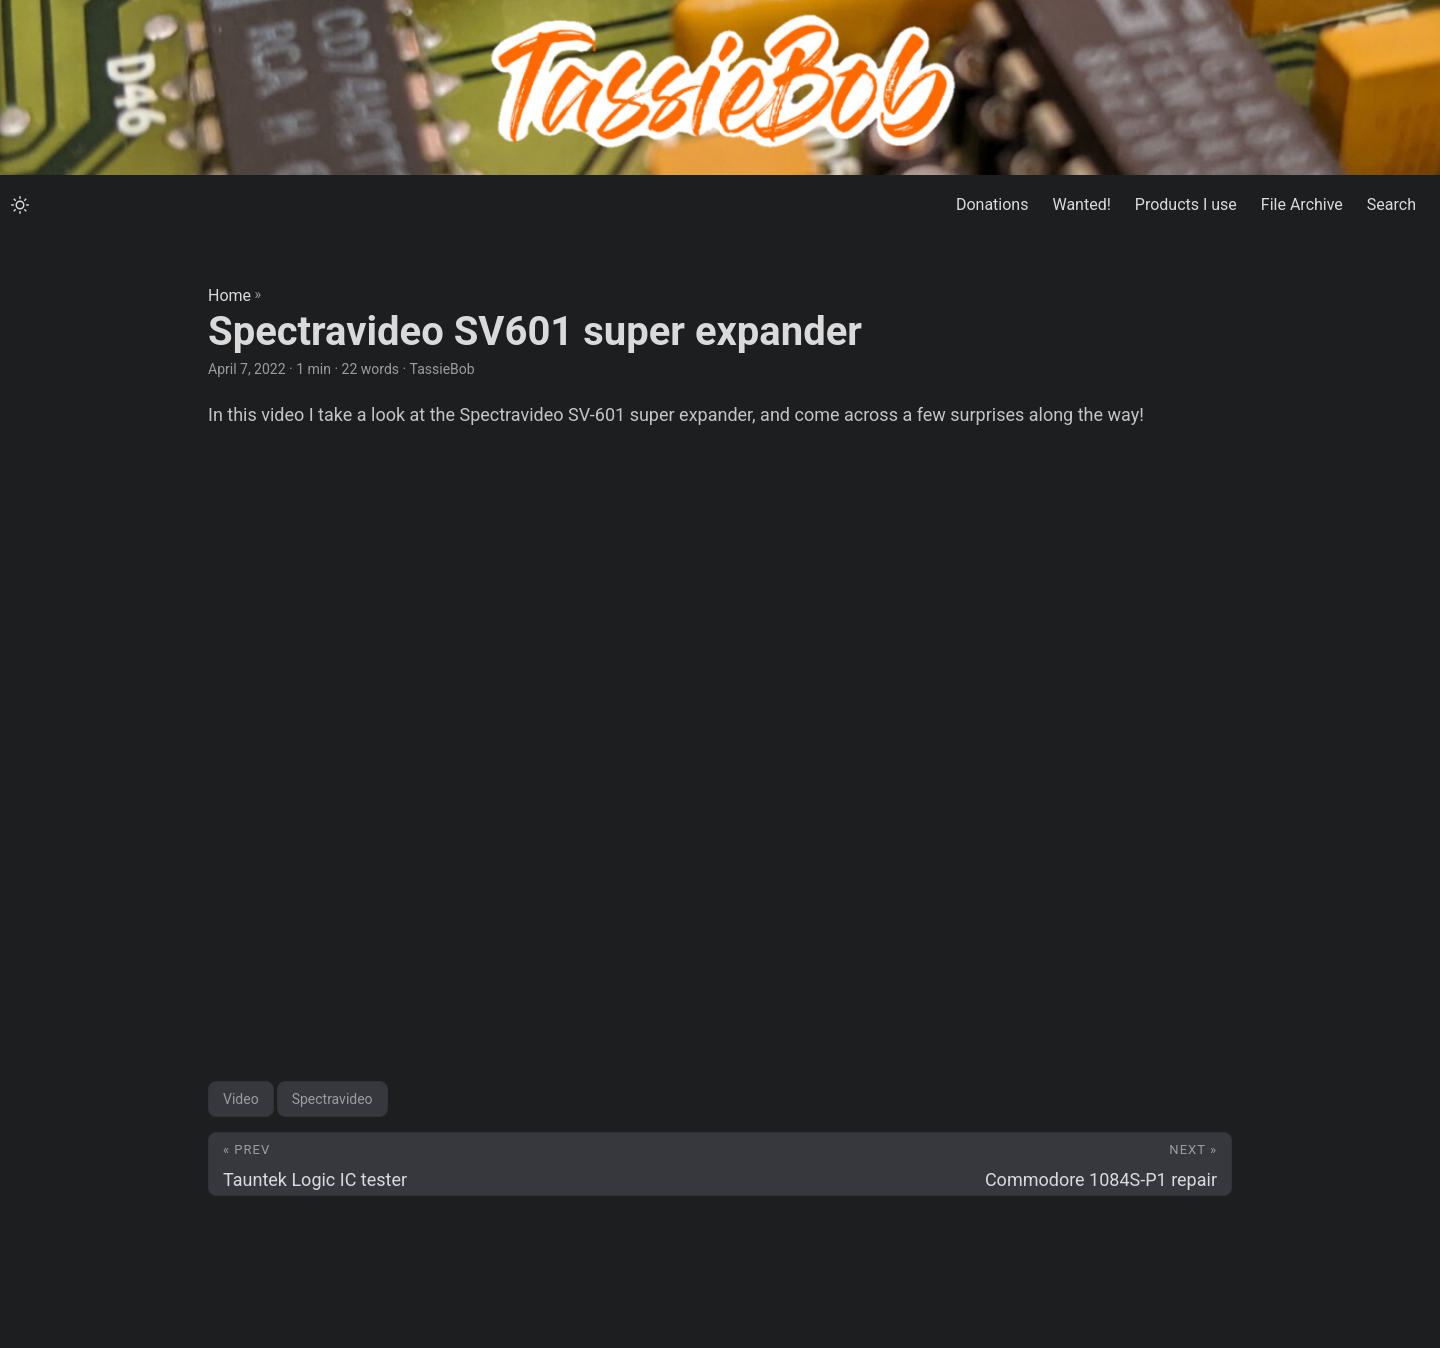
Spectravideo (332, 1099)
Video (241, 1099)
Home (229, 295)
